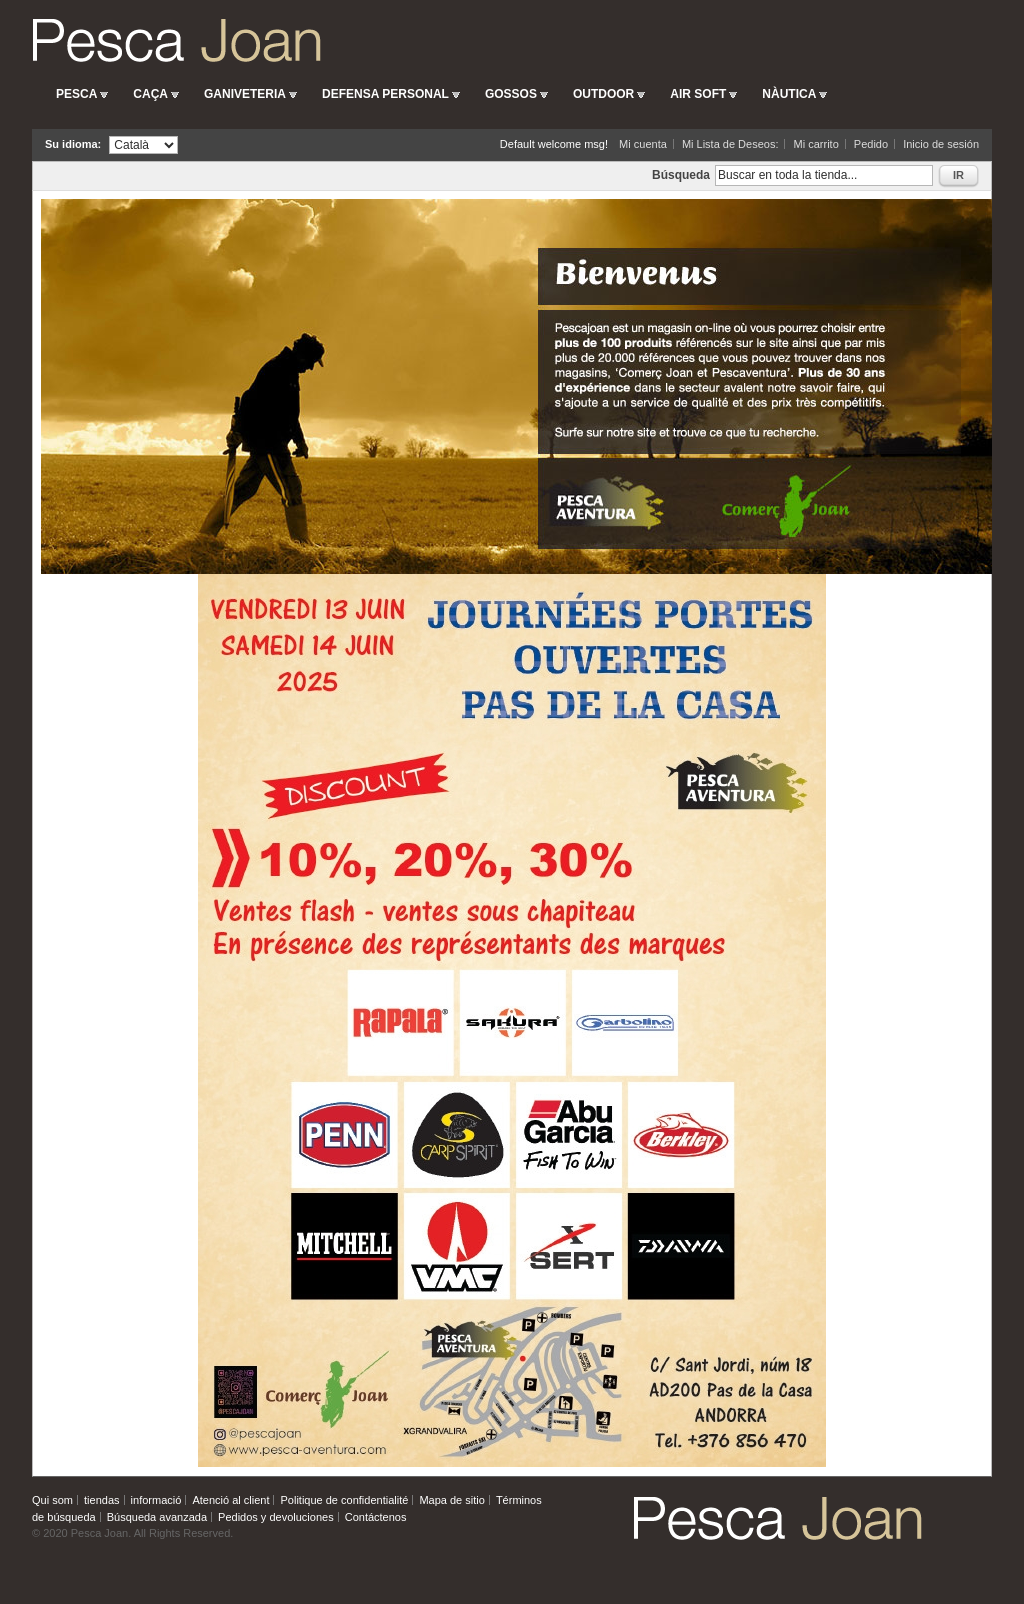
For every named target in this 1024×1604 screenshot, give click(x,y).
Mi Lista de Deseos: (730, 144)
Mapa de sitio (451, 1500)
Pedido (871, 144)
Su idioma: (73, 144)
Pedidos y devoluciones (276, 1517)
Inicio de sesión (941, 144)
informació (156, 1500)
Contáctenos (376, 1517)
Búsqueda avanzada (157, 1517)
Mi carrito (816, 144)
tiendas (101, 1500)
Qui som (52, 1500)
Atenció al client (230, 1500)
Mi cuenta (643, 144)
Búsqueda (681, 175)
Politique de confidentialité (345, 1500)
